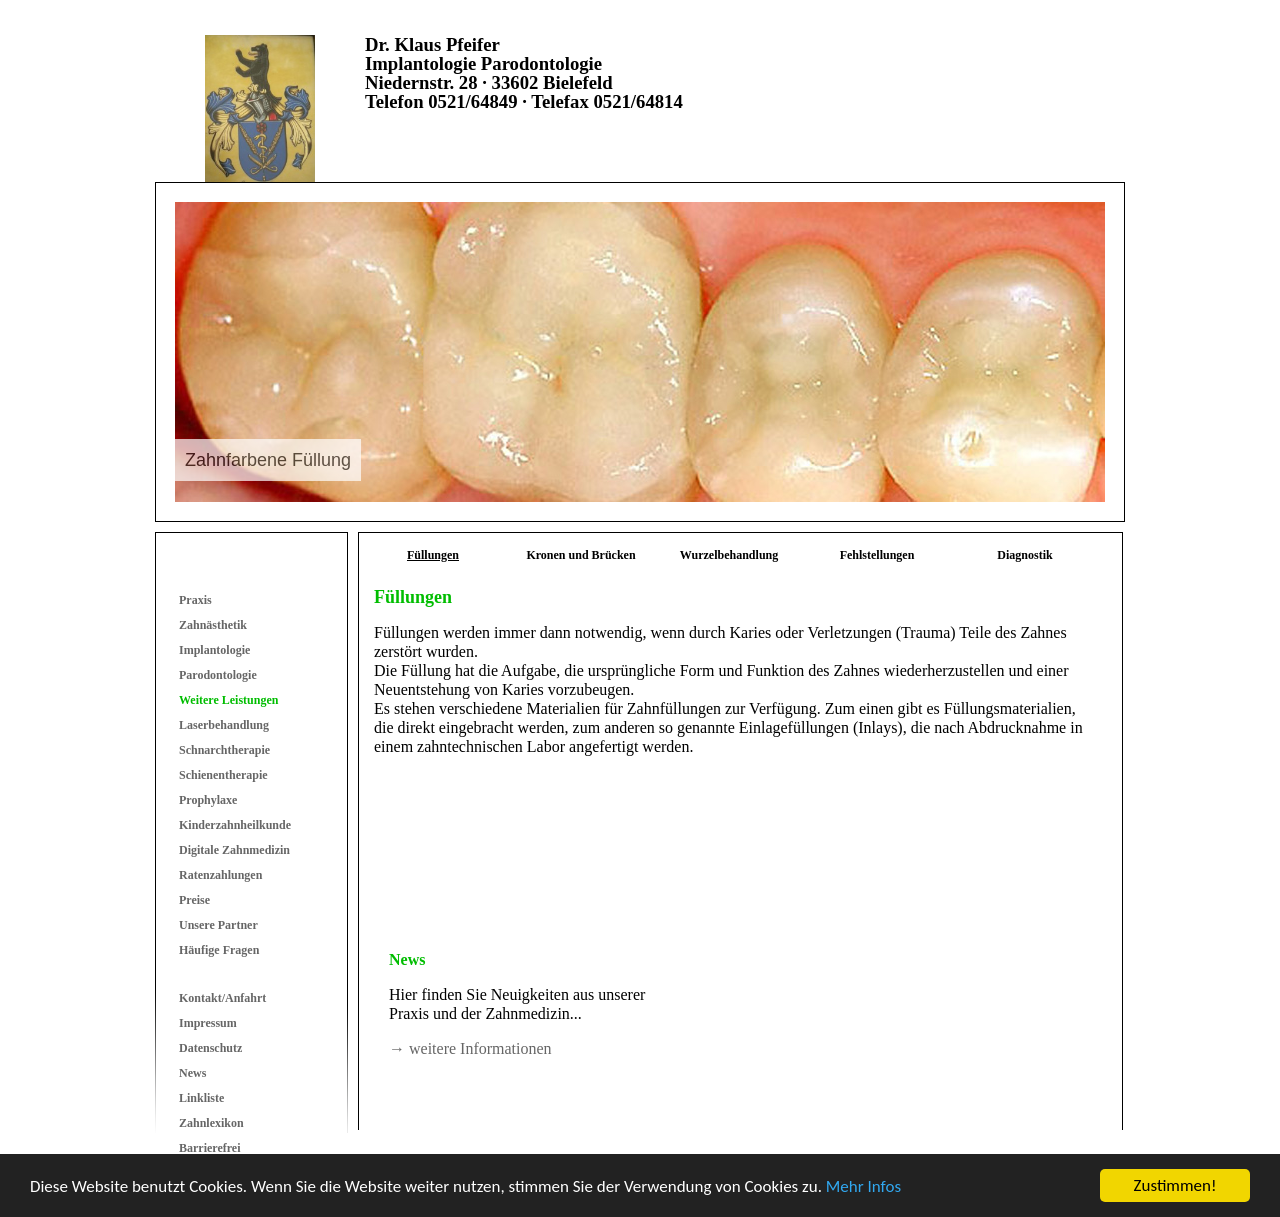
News (192, 1073)
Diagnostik (1024, 555)
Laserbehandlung (224, 725)
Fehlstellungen (877, 555)
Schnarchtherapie (224, 750)
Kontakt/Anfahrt (222, 998)
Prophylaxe (208, 800)
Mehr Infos (863, 1187)
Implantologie (214, 650)
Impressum (208, 1023)
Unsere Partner (218, 925)
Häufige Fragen (219, 950)
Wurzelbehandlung (729, 555)
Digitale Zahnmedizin (234, 850)
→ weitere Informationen (470, 1048)
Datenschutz (210, 1048)
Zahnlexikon (211, 1123)
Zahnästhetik (213, 625)
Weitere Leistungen (228, 700)
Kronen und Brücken (580, 555)
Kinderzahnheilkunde (235, 825)
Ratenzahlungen (220, 875)
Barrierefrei (210, 1148)
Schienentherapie (223, 775)
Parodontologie (218, 675)
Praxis (195, 600)
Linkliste (201, 1098)
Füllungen (433, 555)
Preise (194, 900)
